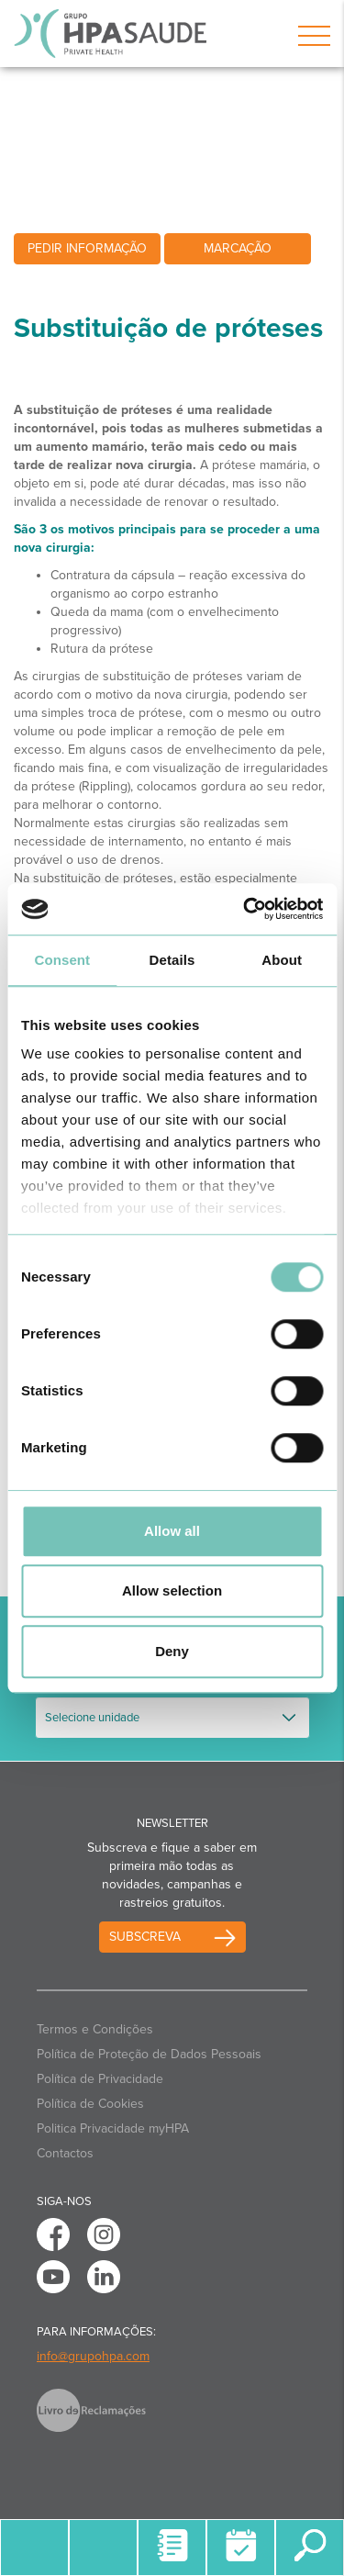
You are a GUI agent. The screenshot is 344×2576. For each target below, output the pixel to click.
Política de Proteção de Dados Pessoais (149, 2054)
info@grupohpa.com (93, 2356)
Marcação (238, 248)
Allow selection (172, 1590)
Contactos (65, 2153)
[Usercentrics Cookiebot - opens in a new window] (245, 909)
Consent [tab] (62, 960)
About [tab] (281, 960)
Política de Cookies (90, 2103)
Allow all (172, 1531)
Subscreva (145, 1936)
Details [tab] (172, 960)
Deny (172, 1651)
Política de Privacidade (100, 2079)
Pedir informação (87, 248)
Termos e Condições (95, 2029)
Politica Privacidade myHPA (113, 2128)
